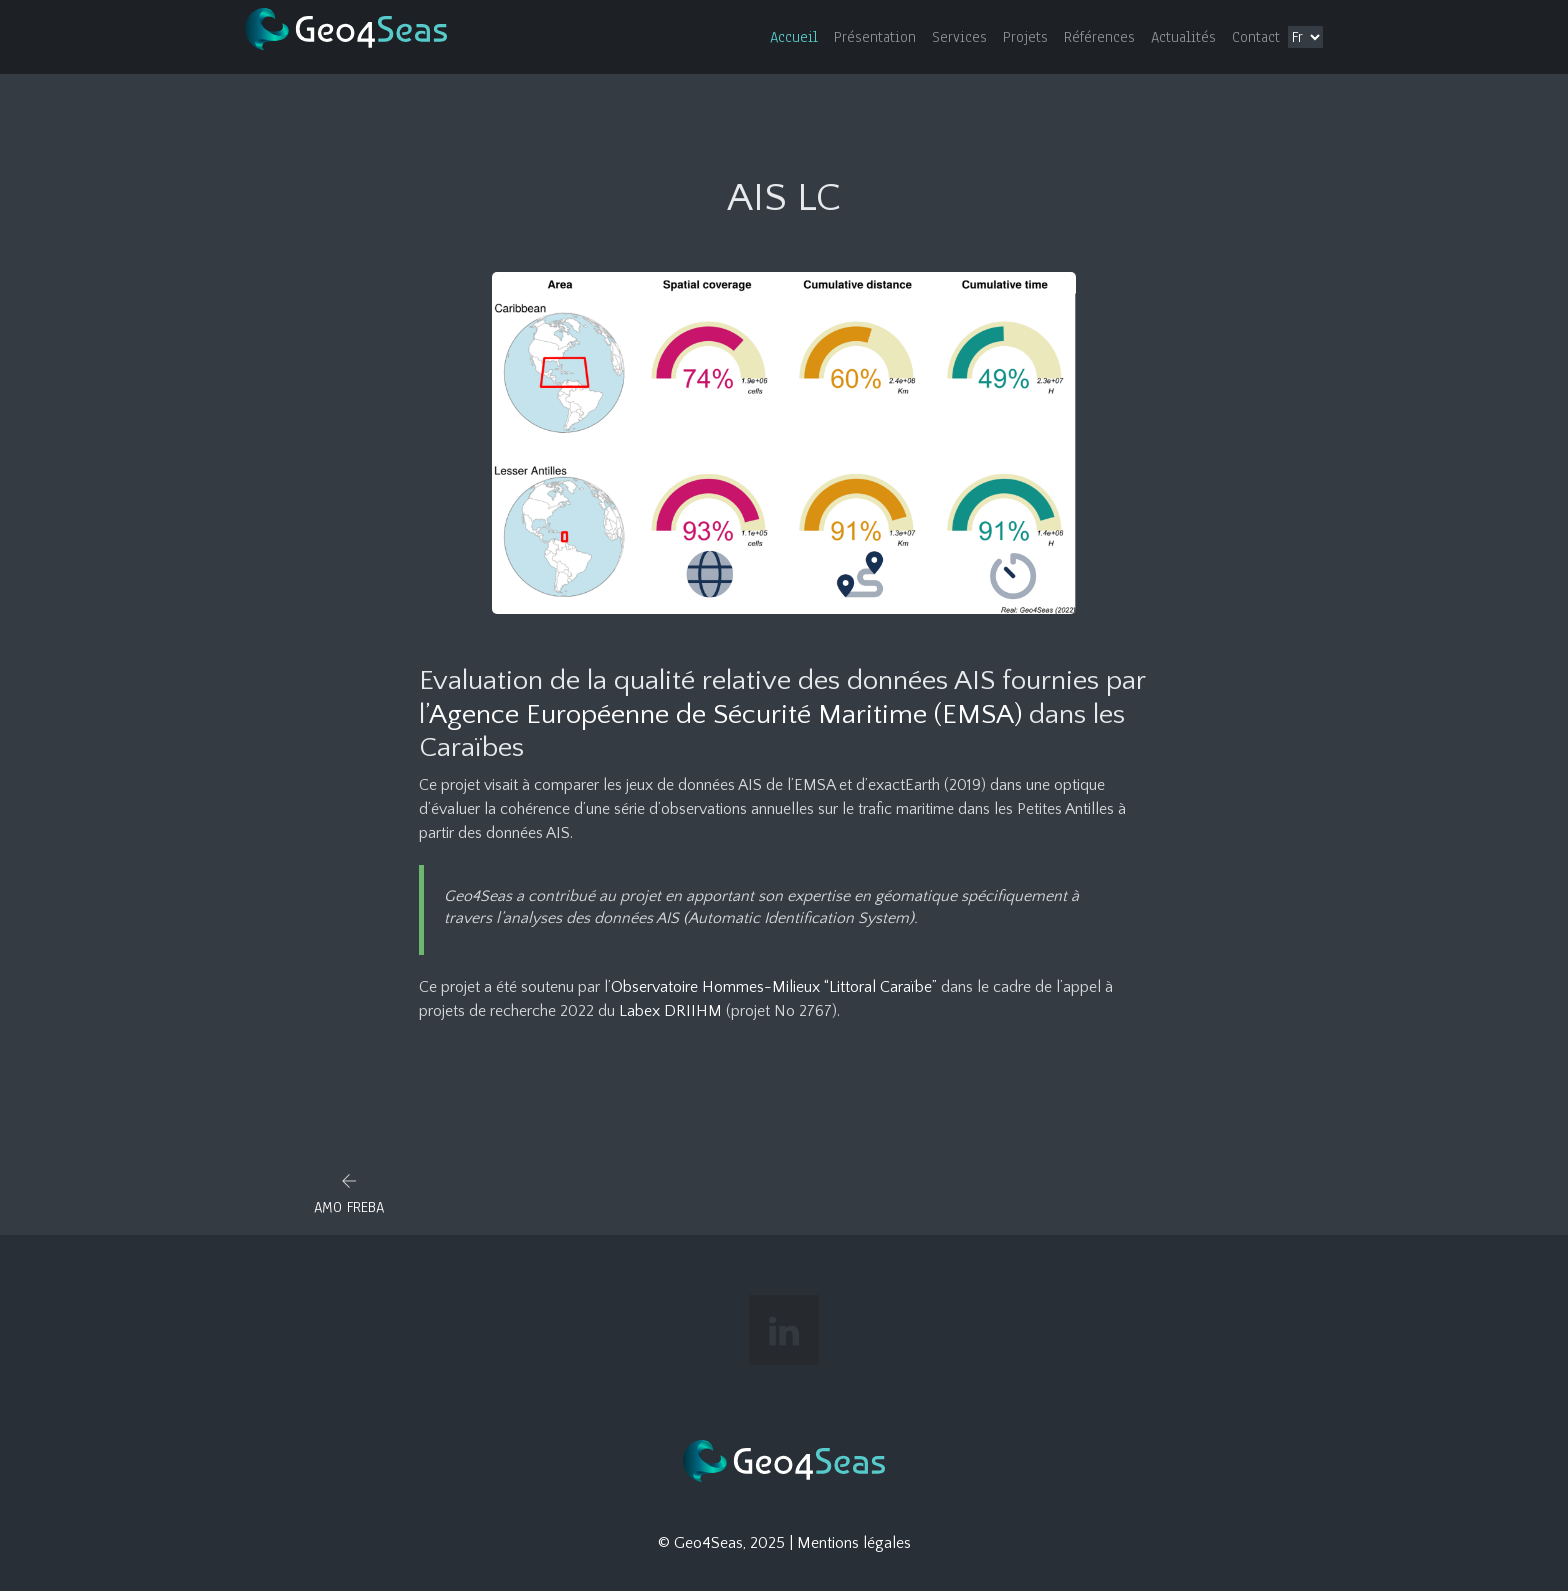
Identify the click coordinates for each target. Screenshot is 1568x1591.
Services (959, 37)
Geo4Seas (708, 1543)
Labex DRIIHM (670, 1011)
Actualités (1183, 37)
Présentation (875, 37)
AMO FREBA (349, 1207)
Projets (1025, 37)
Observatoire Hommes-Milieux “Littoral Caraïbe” (774, 987)
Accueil (794, 37)
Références (1099, 37)
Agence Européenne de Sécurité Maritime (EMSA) (725, 714)
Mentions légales (854, 1543)
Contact (1256, 37)
